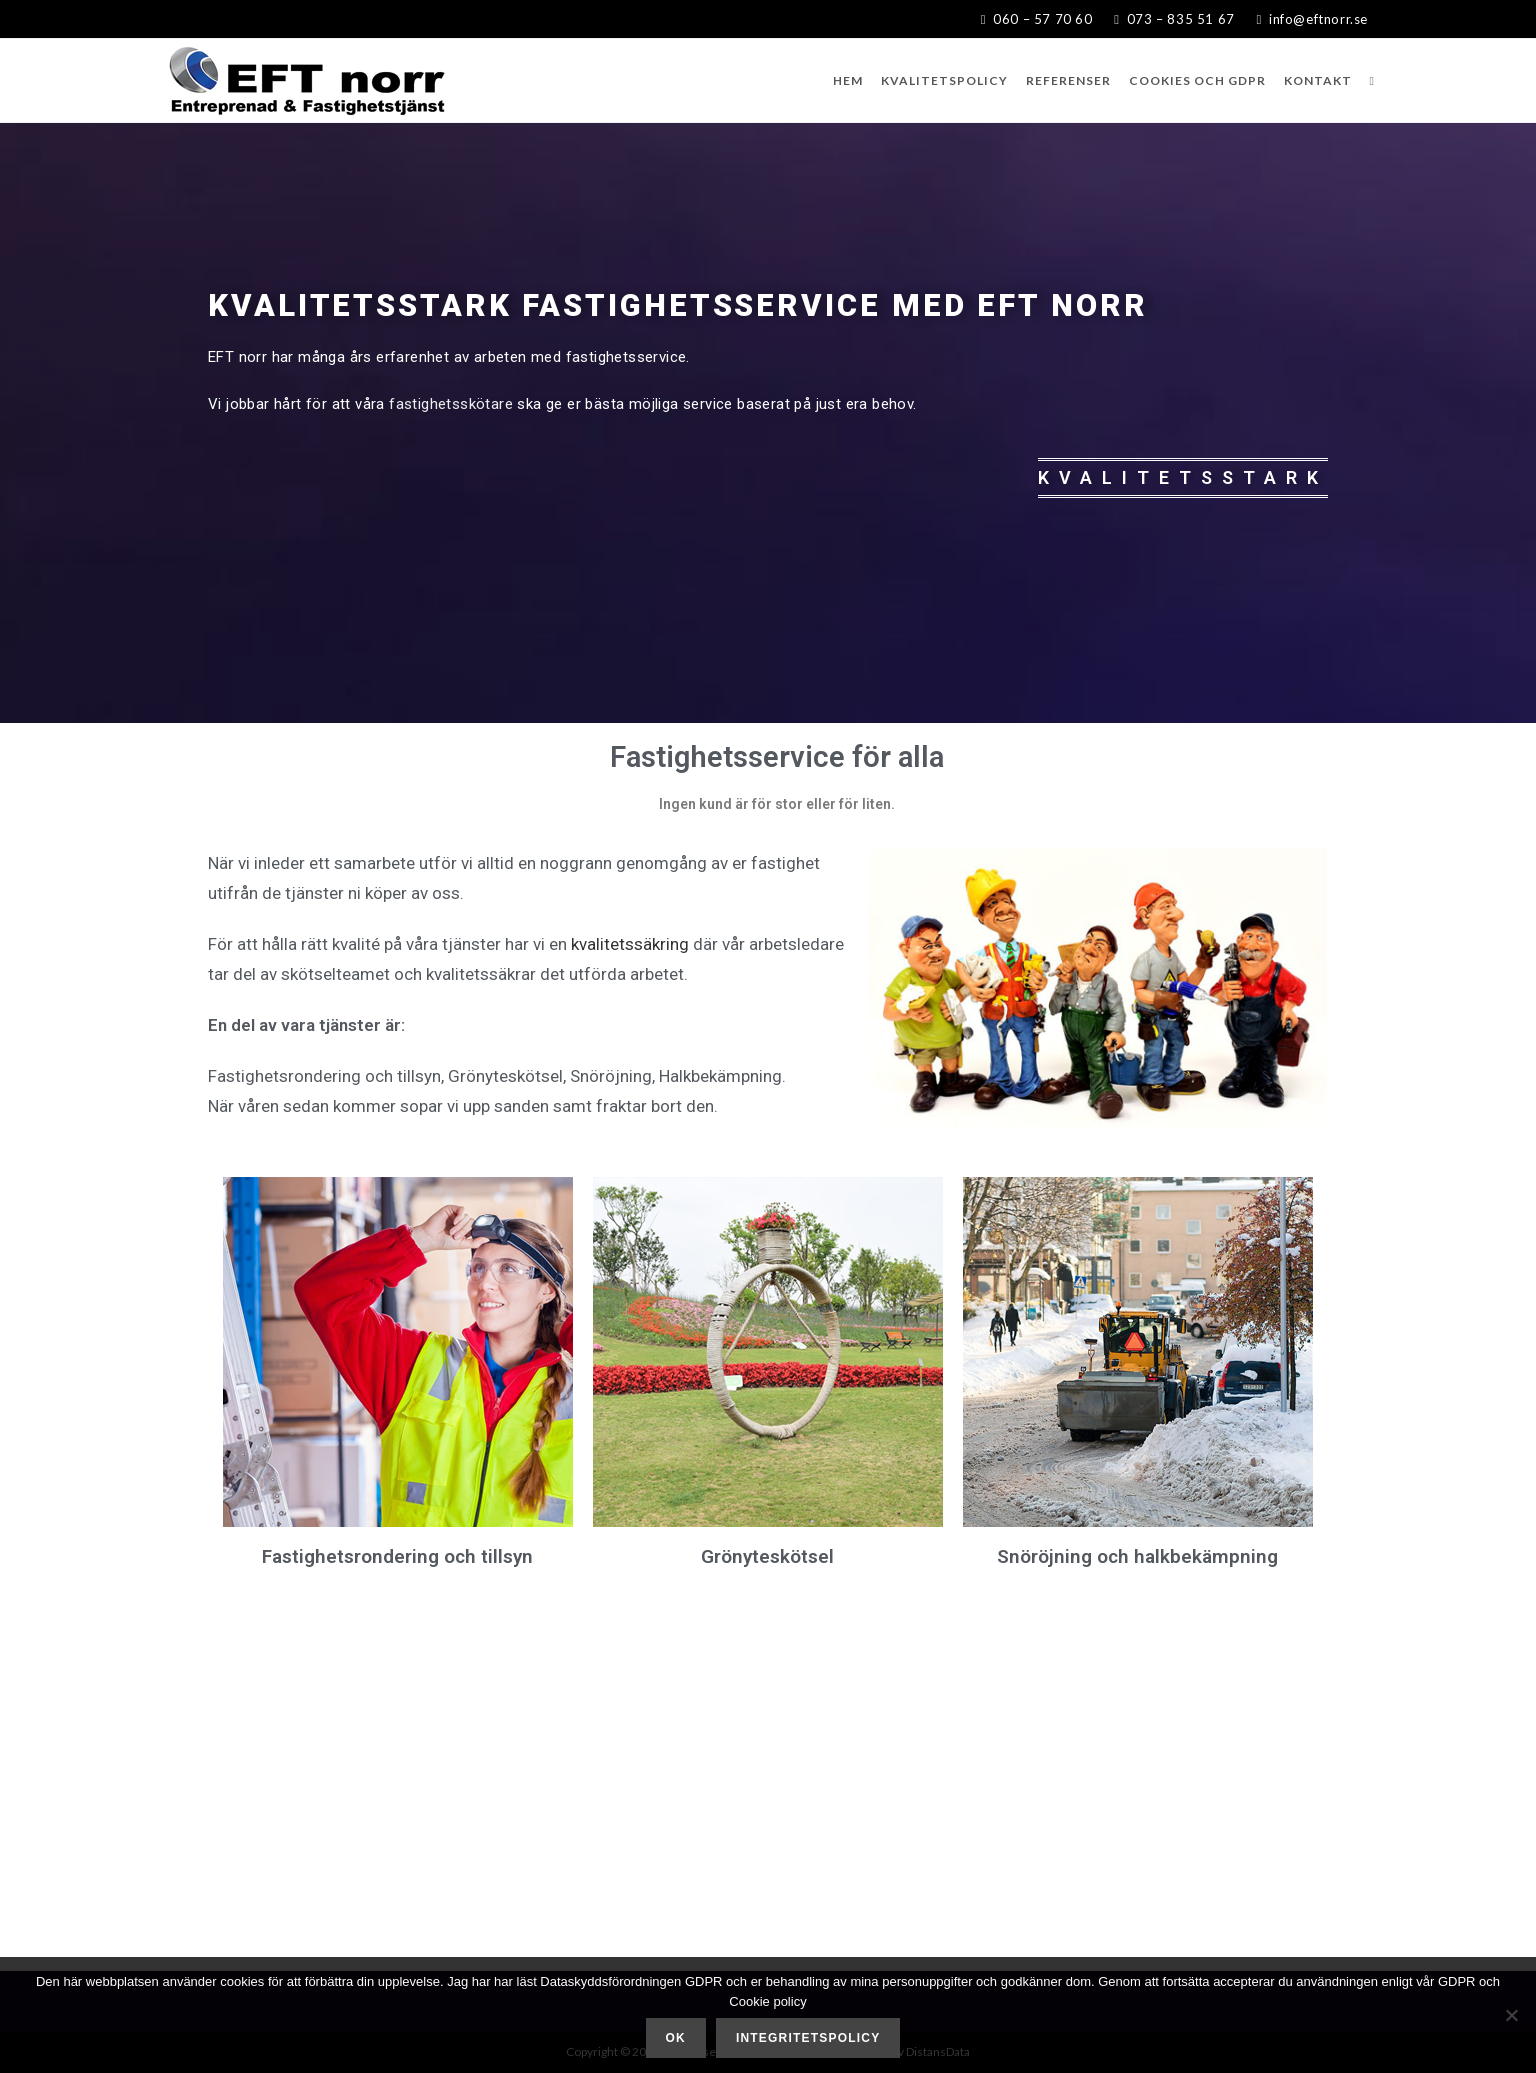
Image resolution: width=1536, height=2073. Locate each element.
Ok (676, 2038)
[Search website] (1372, 80)
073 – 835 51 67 (1167, 19)
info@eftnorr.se (1312, 19)
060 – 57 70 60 (1039, 19)
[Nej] (1511, 2015)
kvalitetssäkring (630, 944)
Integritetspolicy (808, 2038)
